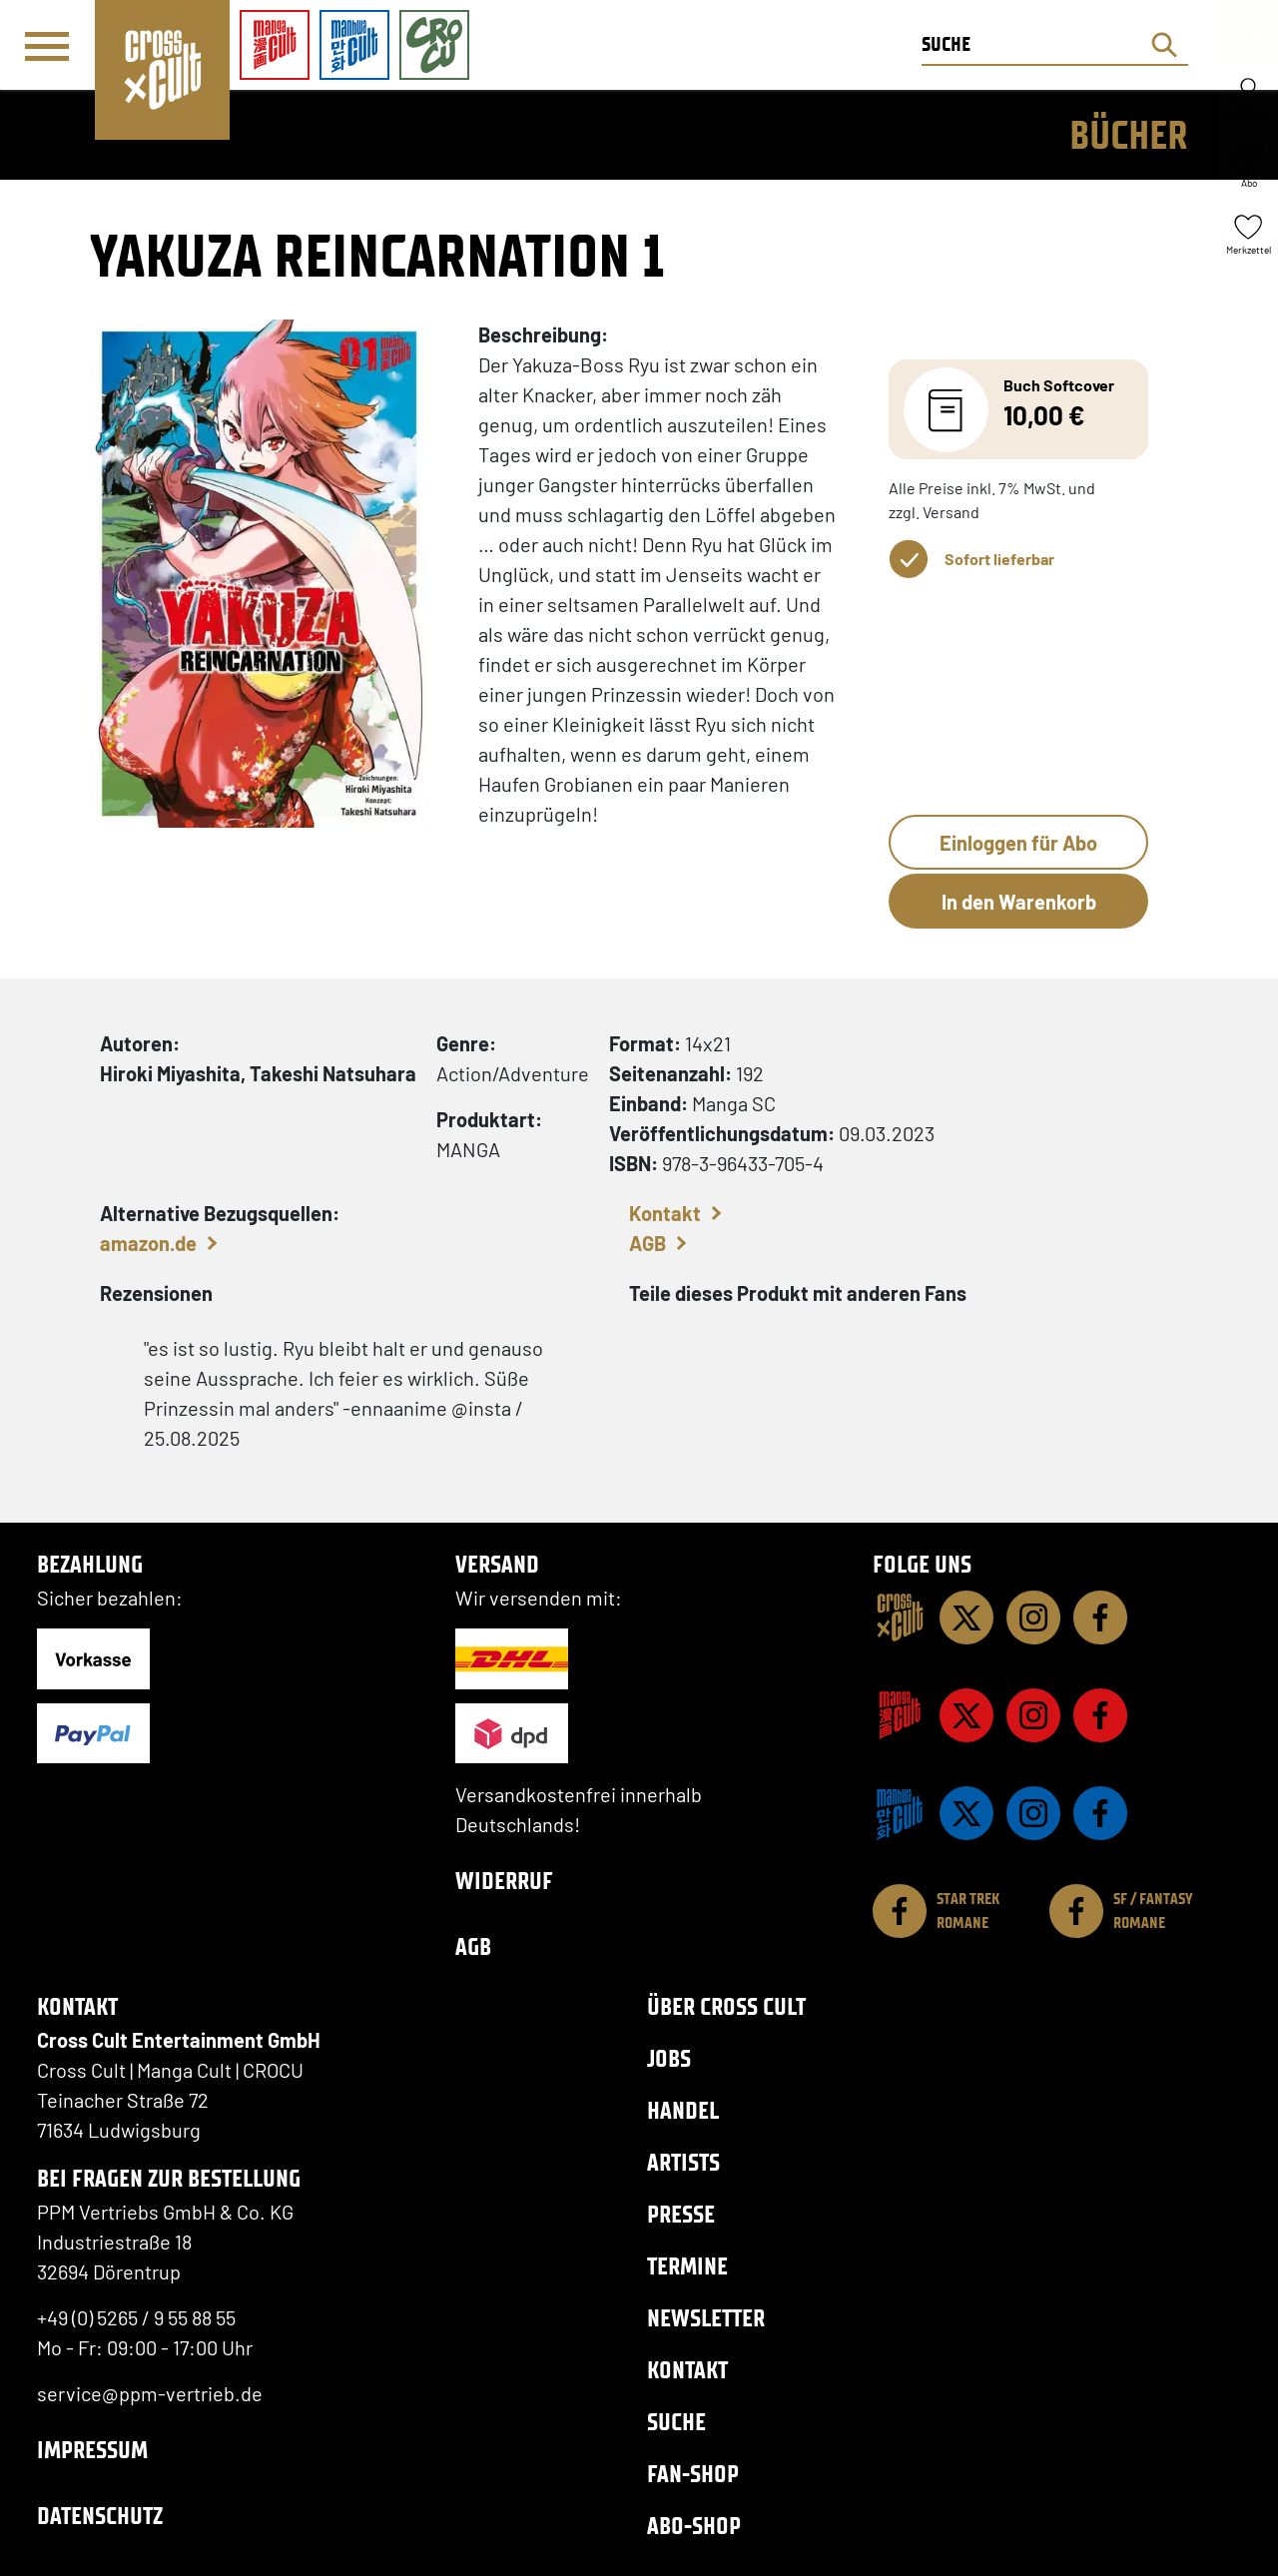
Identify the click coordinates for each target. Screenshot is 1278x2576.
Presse (681, 2214)
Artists (683, 2162)
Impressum (92, 2449)
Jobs (669, 2058)
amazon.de (148, 1243)
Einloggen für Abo (1018, 843)
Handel (683, 2110)
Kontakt (665, 1213)
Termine (687, 2266)
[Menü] (47, 46)
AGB (647, 1243)
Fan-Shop (693, 2473)
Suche (676, 2421)
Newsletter (706, 2317)
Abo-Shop (694, 2525)
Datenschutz (100, 2515)
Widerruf (504, 1880)
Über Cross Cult (726, 2006)
